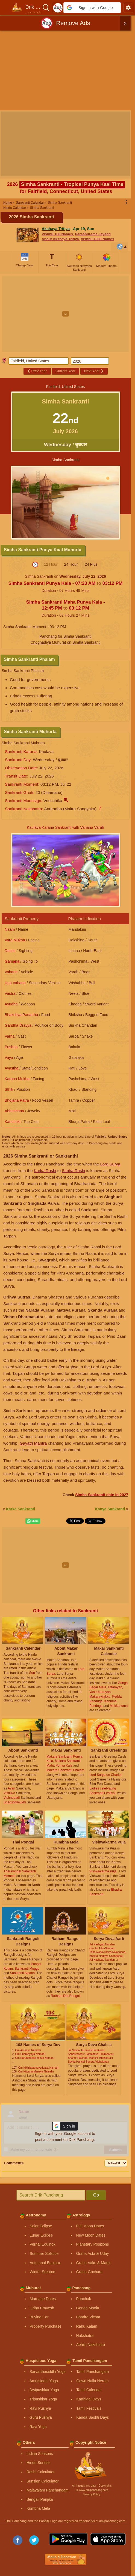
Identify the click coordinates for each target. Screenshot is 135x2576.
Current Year (65, 371)
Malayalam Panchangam (48, 2490)
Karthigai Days (88, 2399)
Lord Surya (110, 1164)
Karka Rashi (45, 1170)
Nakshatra (85, 2335)
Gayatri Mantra (33, 1443)
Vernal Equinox (42, 2244)
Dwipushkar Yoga (44, 2390)
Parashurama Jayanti (93, 234)
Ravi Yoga (38, 2426)
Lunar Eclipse (41, 2235)
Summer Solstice (44, 2253)
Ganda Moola (87, 2308)
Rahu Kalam (86, 2326)
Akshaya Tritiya (56, 229)
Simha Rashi (73, 1170)
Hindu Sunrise (39, 2462)
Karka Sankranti (20, 1509)
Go (96, 2195)
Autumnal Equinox (45, 2263)
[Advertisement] (67, 71)
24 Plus (91, 564)
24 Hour (71, 564)
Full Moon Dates (90, 2226)
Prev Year (37, 371)
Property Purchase (45, 2326)
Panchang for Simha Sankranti (66, 636)
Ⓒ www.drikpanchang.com (92, 2489)
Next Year (94, 371)
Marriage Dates (43, 2299)
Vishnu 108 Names (57, 234)
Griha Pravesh (42, 2308)
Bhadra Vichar (88, 2317)
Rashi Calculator (41, 2472)
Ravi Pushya (40, 2408)
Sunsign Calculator (43, 2481)
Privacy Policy (91, 2494)
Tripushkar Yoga (43, 2399)
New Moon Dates (90, 2235)
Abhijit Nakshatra (90, 2344)
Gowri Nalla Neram (92, 2381)
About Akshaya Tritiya (60, 239)
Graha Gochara (89, 2272)
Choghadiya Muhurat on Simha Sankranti (65, 642)
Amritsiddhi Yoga (44, 2381)
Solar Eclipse (41, 2226)
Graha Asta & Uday (92, 2253)
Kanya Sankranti (110, 1509)
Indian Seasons (40, 2453)
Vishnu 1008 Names (97, 239)
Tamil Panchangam (92, 2371)
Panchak (83, 2299)
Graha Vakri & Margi (93, 2263)
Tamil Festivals (88, 2408)
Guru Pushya (41, 2417)
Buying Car (39, 2317)
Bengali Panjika (40, 2499)
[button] (92, 7)
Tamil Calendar (89, 2390)
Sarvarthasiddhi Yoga (48, 2371)
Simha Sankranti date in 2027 (101, 1495)
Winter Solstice (42, 2272)
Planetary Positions (92, 2244)
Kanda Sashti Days (92, 2417)
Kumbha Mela (38, 2508)
